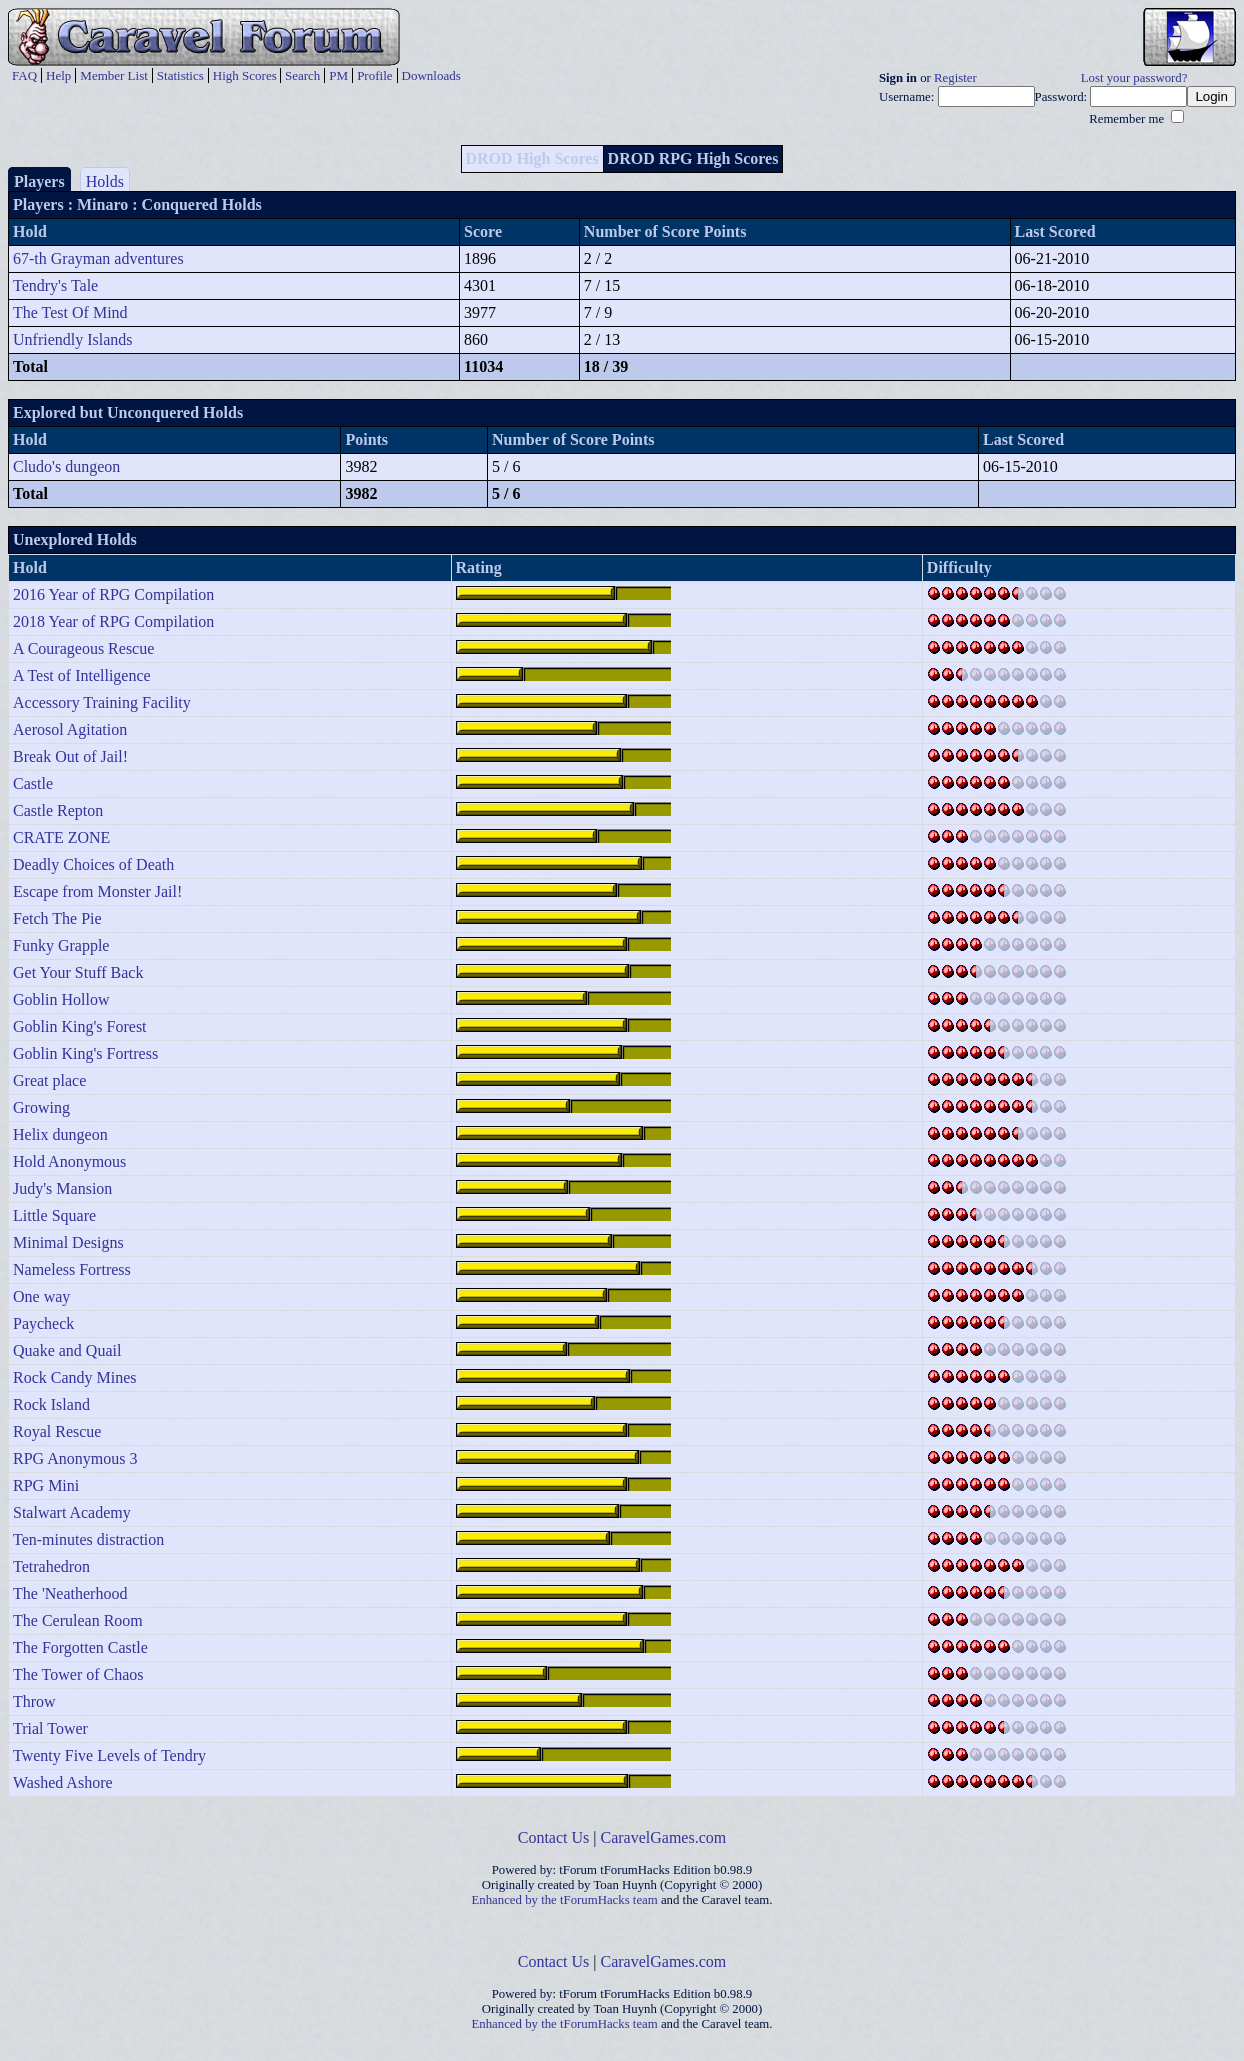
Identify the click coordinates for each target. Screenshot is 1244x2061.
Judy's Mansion (62, 1188)
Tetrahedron (51, 1566)
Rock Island (51, 1404)
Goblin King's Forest (80, 1026)
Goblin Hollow (61, 999)
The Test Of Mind (70, 312)
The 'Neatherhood (70, 1593)
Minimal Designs (68, 1242)
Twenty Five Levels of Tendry (109, 1755)
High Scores (245, 75)
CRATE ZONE (61, 837)
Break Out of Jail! (70, 756)
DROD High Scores (532, 158)
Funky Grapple (61, 945)
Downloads (431, 75)
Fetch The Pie (57, 918)
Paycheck (43, 1323)
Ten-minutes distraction (88, 1539)
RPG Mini (46, 1485)
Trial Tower (50, 1728)
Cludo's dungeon (66, 466)
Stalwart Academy (72, 1512)
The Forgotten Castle (80, 1647)
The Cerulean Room (78, 1620)
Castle (33, 783)
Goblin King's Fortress (85, 1053)
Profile (374, 75)
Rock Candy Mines (75, 1377)
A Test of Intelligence (82, 675)
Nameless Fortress (72, 1269)
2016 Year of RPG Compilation (113, 594)
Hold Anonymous (69, 1161)
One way (41, 1296)
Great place (49, 1080)
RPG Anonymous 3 (75, 1458)
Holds (105, 181)
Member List (114, 75)
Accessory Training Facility (102, 702)
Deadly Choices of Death (93, 864)
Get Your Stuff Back (78, 972)
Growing (41, 1107)
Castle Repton (58, 810)
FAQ (24, 75)
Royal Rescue (57, 1431)
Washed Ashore (63, 1782)
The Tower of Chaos (78, 1674)
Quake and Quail (67, 1350)
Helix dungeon (60, 1134)
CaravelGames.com (664, 1837)
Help (58, 75)
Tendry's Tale (55, 285)
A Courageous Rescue (83, 648)
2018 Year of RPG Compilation (113, 621)
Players (39, 181)
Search (302, 75)
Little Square (54, 1215)
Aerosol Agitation (70, 729)
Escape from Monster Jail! (97, 891)
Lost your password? (1134, 78)
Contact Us (554, 1837)
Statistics (180, 75)
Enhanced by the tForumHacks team (565, 1900)
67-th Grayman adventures (98, 258)
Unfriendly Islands (73, 339)
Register (955, 78)
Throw (34, 1701)
